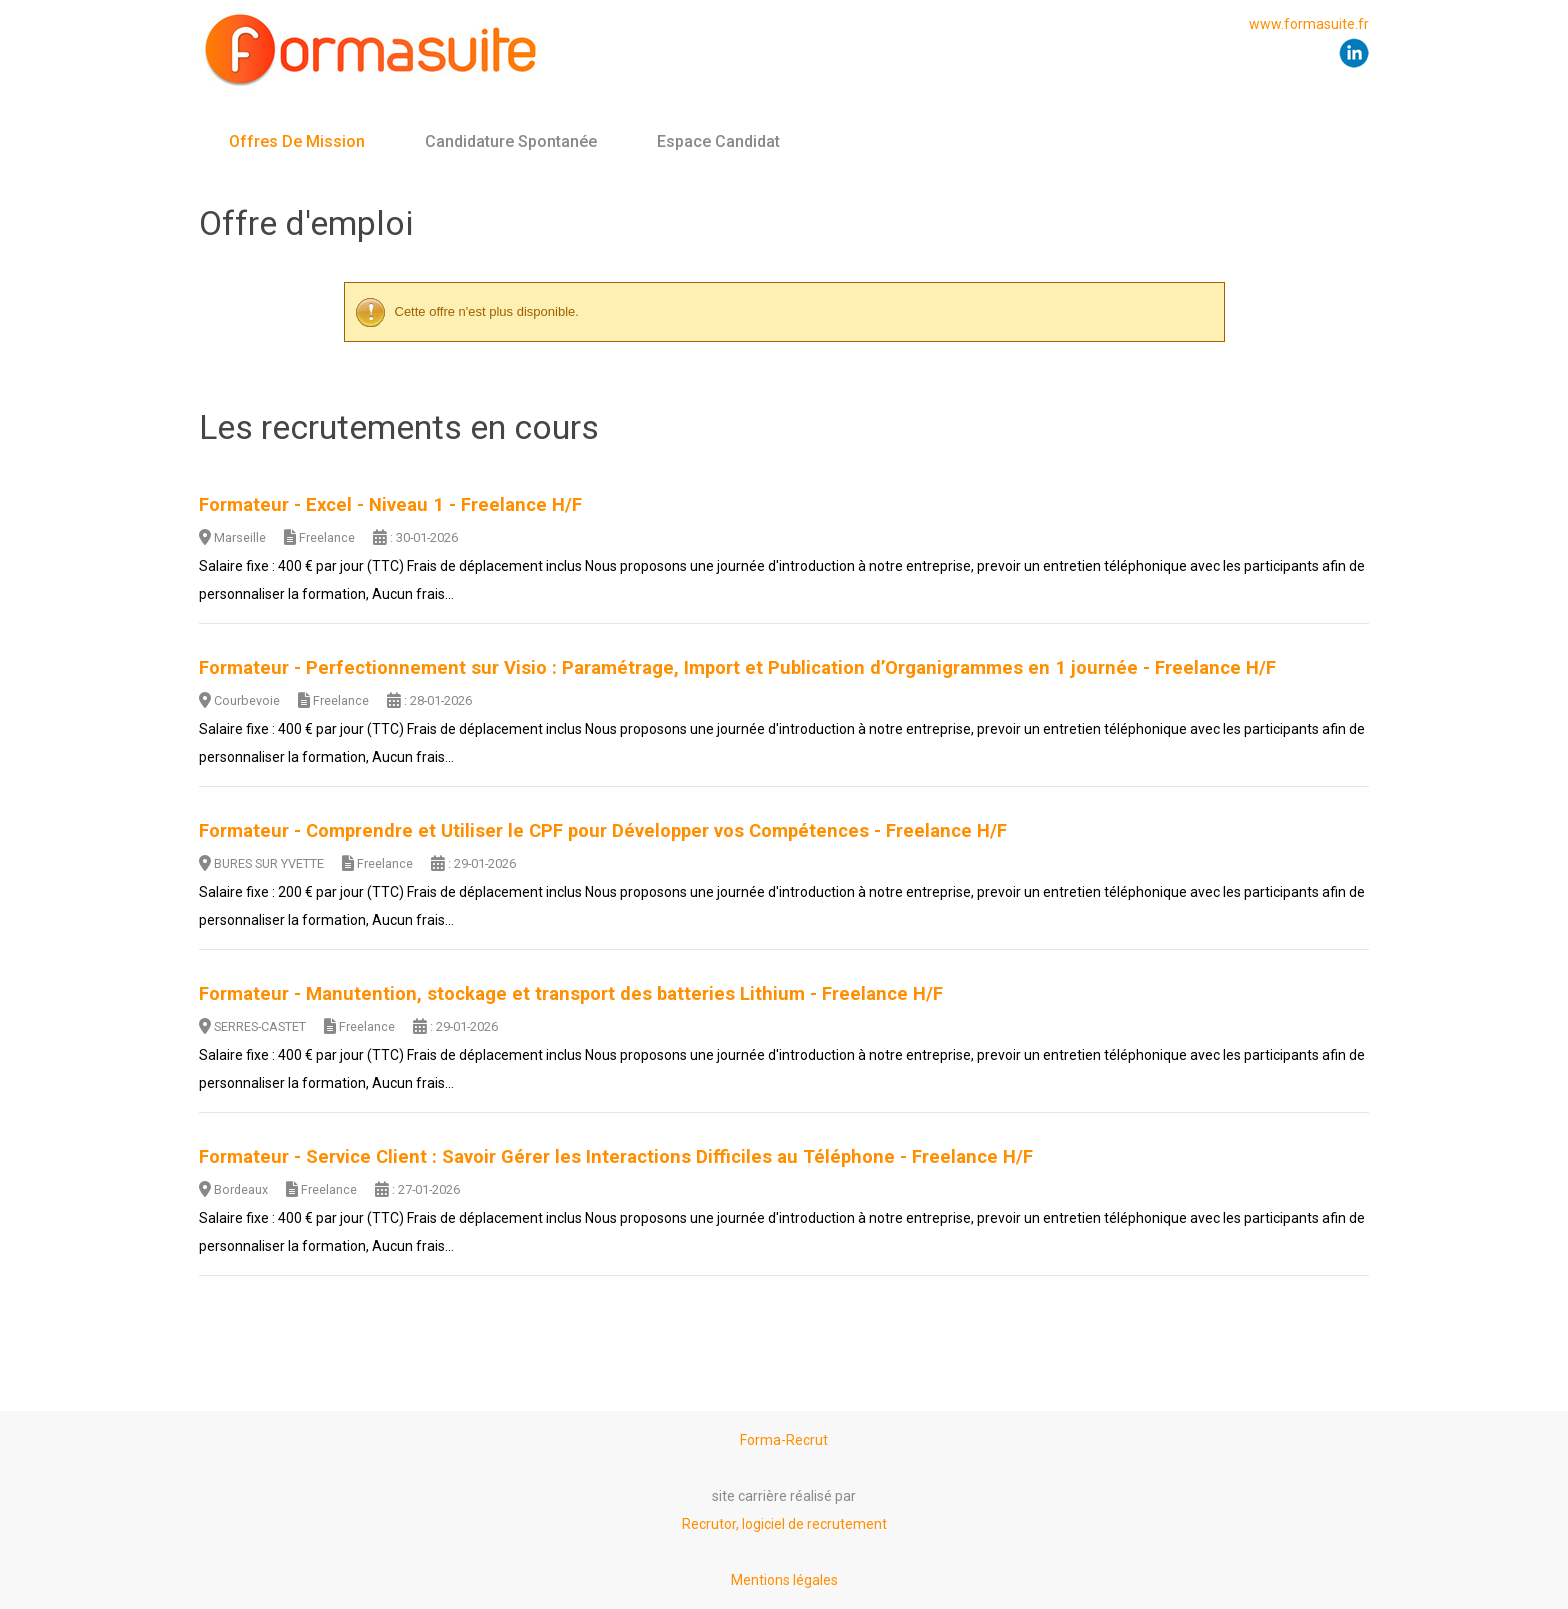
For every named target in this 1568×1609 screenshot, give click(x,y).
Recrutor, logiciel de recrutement (784, 1524)
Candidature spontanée (511, 141)
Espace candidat (718, 141)
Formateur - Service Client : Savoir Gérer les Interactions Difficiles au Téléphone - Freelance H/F (616, 1157)
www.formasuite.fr (1309, 24)
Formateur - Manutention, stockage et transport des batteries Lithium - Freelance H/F (571, 994)
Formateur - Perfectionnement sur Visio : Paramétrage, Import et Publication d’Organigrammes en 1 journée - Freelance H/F (737, 668)
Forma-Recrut (784, 1440)
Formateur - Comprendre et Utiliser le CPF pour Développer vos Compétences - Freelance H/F (603, 831)
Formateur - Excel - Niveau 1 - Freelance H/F (390, 505)
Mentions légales (784, 1580)
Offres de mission (297, 141)
